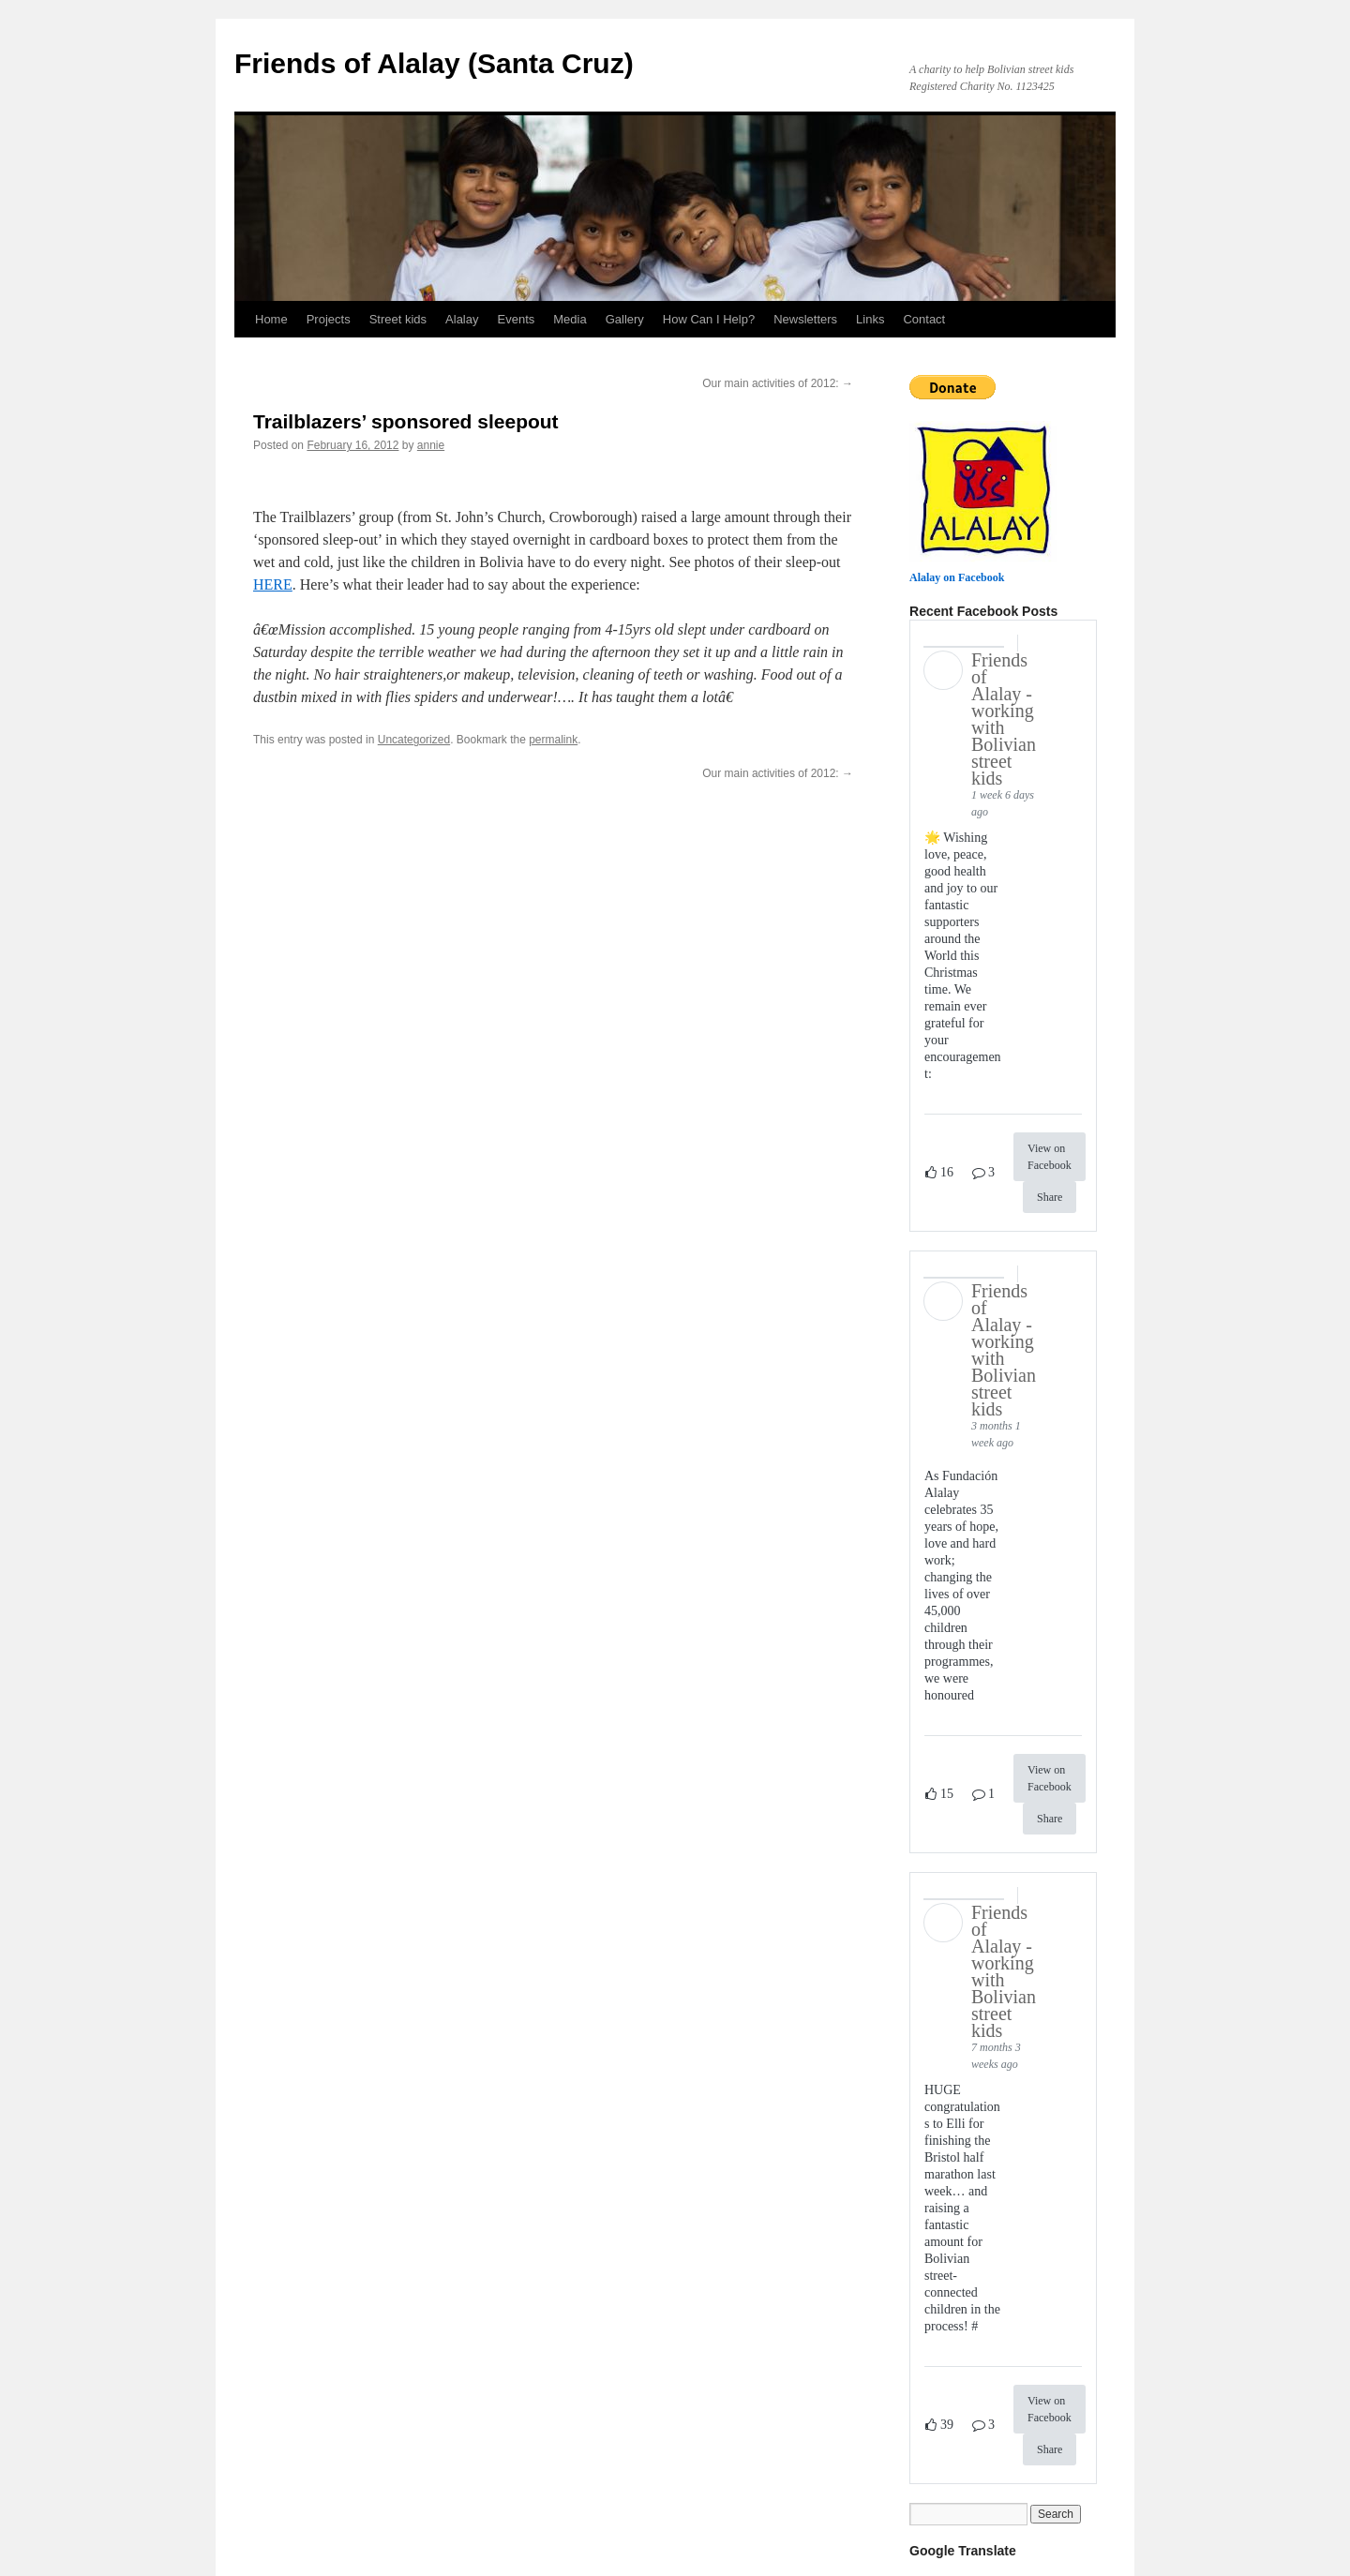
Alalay (461, 319)
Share (1049, 1197)
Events (516, 319)
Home (271, 319)
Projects (329, 319)
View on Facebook (1050, 1157)
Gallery (625, 319)
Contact (924, 319)
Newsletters (805, 319)
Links (870, 319)
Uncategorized (414, 739)
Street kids (398, 319)
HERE (272, 584)
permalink (553, 739)
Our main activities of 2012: (777, 383)
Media (569, 319)
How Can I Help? (709, 319)
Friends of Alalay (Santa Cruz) (434, 63)
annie (430, 445)
